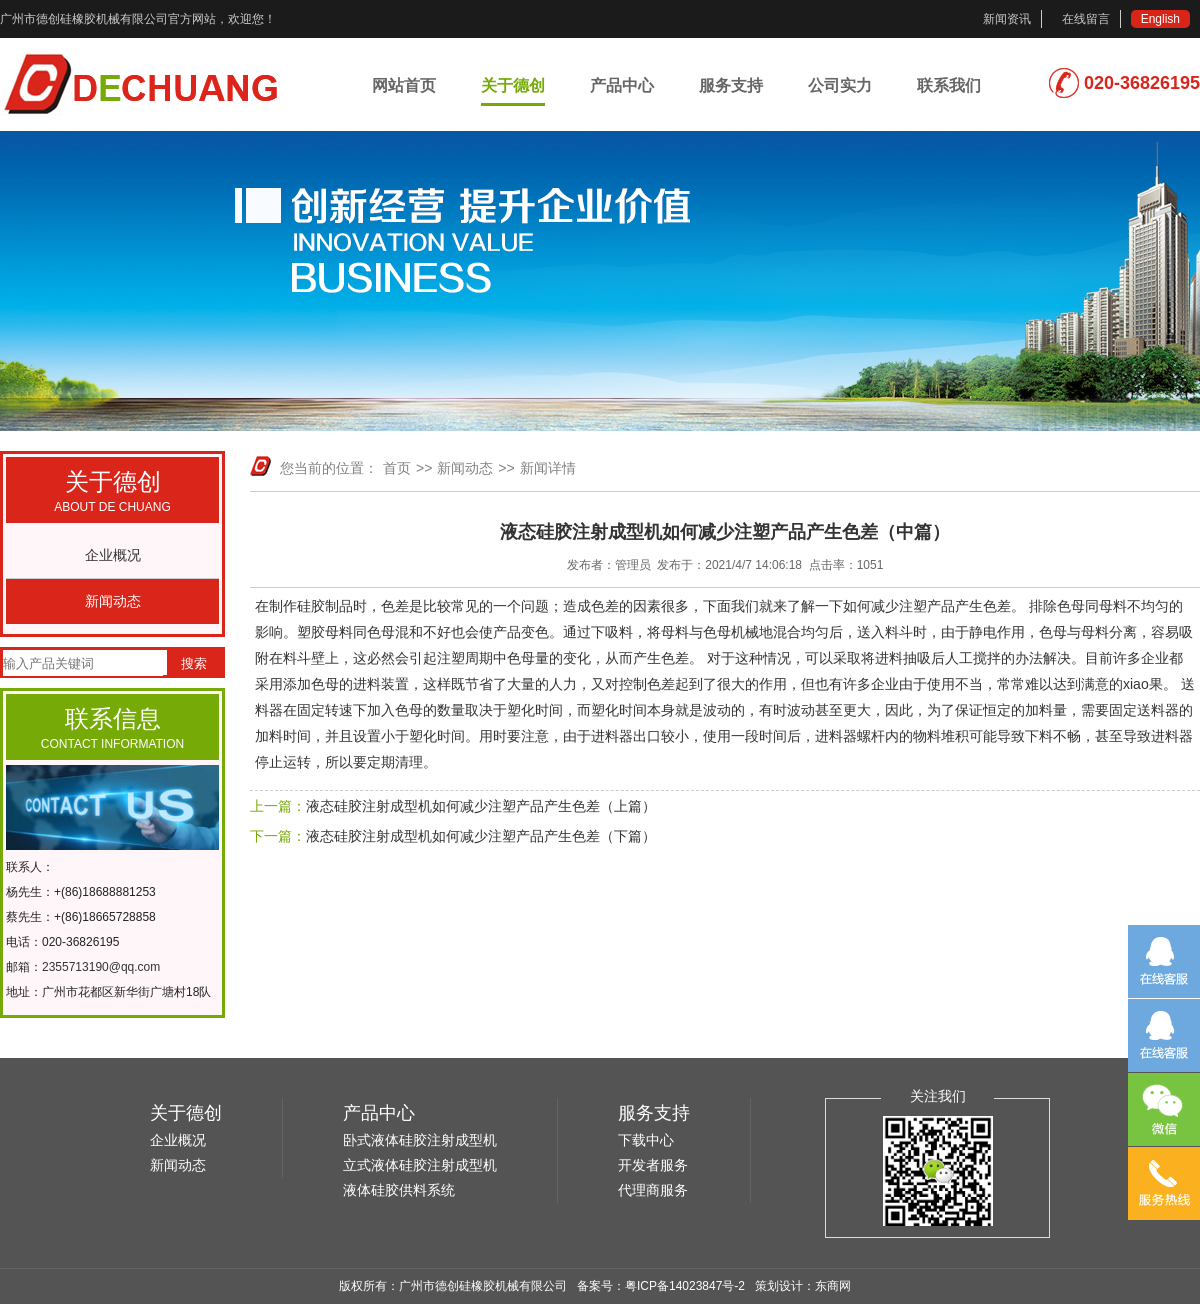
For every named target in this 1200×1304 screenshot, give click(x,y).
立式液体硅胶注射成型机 (420, 1165)
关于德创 (513, 85)
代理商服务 (653, 1190)
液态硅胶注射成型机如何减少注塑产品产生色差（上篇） (481, 806)
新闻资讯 (1007, 19)
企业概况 (113, 555)
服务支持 (731, 85)
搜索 (194, 663)
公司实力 (840, 85)
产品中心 (622, 85)
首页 (397, 468)
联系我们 (949, 85)
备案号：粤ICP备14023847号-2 (661, 1286)
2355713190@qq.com (101, 967)
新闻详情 (548, 468)
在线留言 (1086, 19)
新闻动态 (113, 601)
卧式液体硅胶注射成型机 (420, 1140)
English (1160, 19)
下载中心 (646, 1140)
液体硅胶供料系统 (399, 1190)
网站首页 (404, 85)
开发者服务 (653, 1165)
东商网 (833, 1286)
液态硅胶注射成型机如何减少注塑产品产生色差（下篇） (481, 836)
